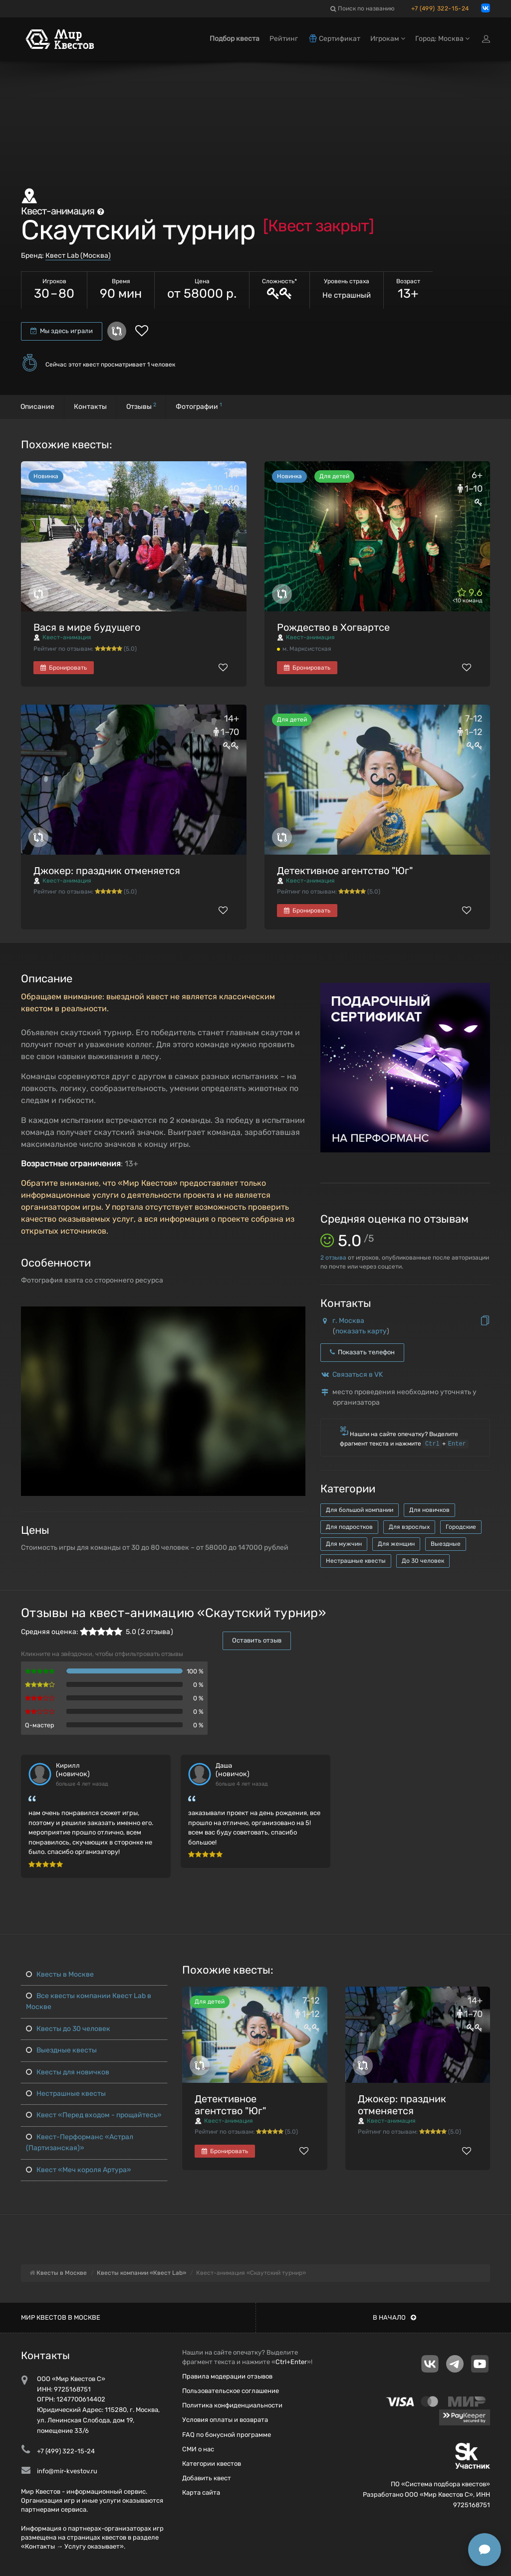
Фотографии (199, 406)
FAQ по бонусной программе (226, 2434)
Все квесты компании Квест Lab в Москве (88, 2001)
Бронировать (63, 667)
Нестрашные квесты (356, 1560)
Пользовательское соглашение (230, 2390)
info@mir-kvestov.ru (67, 2471)
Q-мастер (39, 1725)
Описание (37, 406)
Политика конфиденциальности (232, 2405)
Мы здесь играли (61, 331)
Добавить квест (206, 2478)
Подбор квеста (234, 38)
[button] (296, 1314)
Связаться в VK (357, 1374)
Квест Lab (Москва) (78, 255)
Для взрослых (409, 1526)
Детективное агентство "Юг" (345, 871)
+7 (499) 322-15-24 (440, 8)
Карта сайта (201, 2492)
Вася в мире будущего (86, 627)
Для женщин (396, 1543)
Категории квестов (211, 2463)
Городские (461, 1526)
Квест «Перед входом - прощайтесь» (94, 2115)
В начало (394, 2317)
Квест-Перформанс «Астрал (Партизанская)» (79, 2142)
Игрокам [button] (387, 38)
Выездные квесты (61, 2050)
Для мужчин (344, 1543)
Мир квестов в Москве (60, 2317)
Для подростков (349, 1526)
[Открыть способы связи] (484, 2549)
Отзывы (141, 406)
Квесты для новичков (67, 2072)
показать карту (361, 1331)
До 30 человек (423, 1560)
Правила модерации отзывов (227, 2376)
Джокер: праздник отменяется (106, 871)
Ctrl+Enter (291, 2362)
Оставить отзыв (256, 1640)
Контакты (90, 406)
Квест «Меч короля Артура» (78, 2170)
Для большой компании (359, 1509)
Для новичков (429, 1509)
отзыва (333, 1257)
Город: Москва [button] (442, 38)
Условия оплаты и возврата (225, 2419)
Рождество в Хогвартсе (333, 627)
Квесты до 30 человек (68, 2028)
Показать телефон (362, 1352)
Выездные (446, 1543)
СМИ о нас (198, 2449)
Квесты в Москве (60, 1974)
